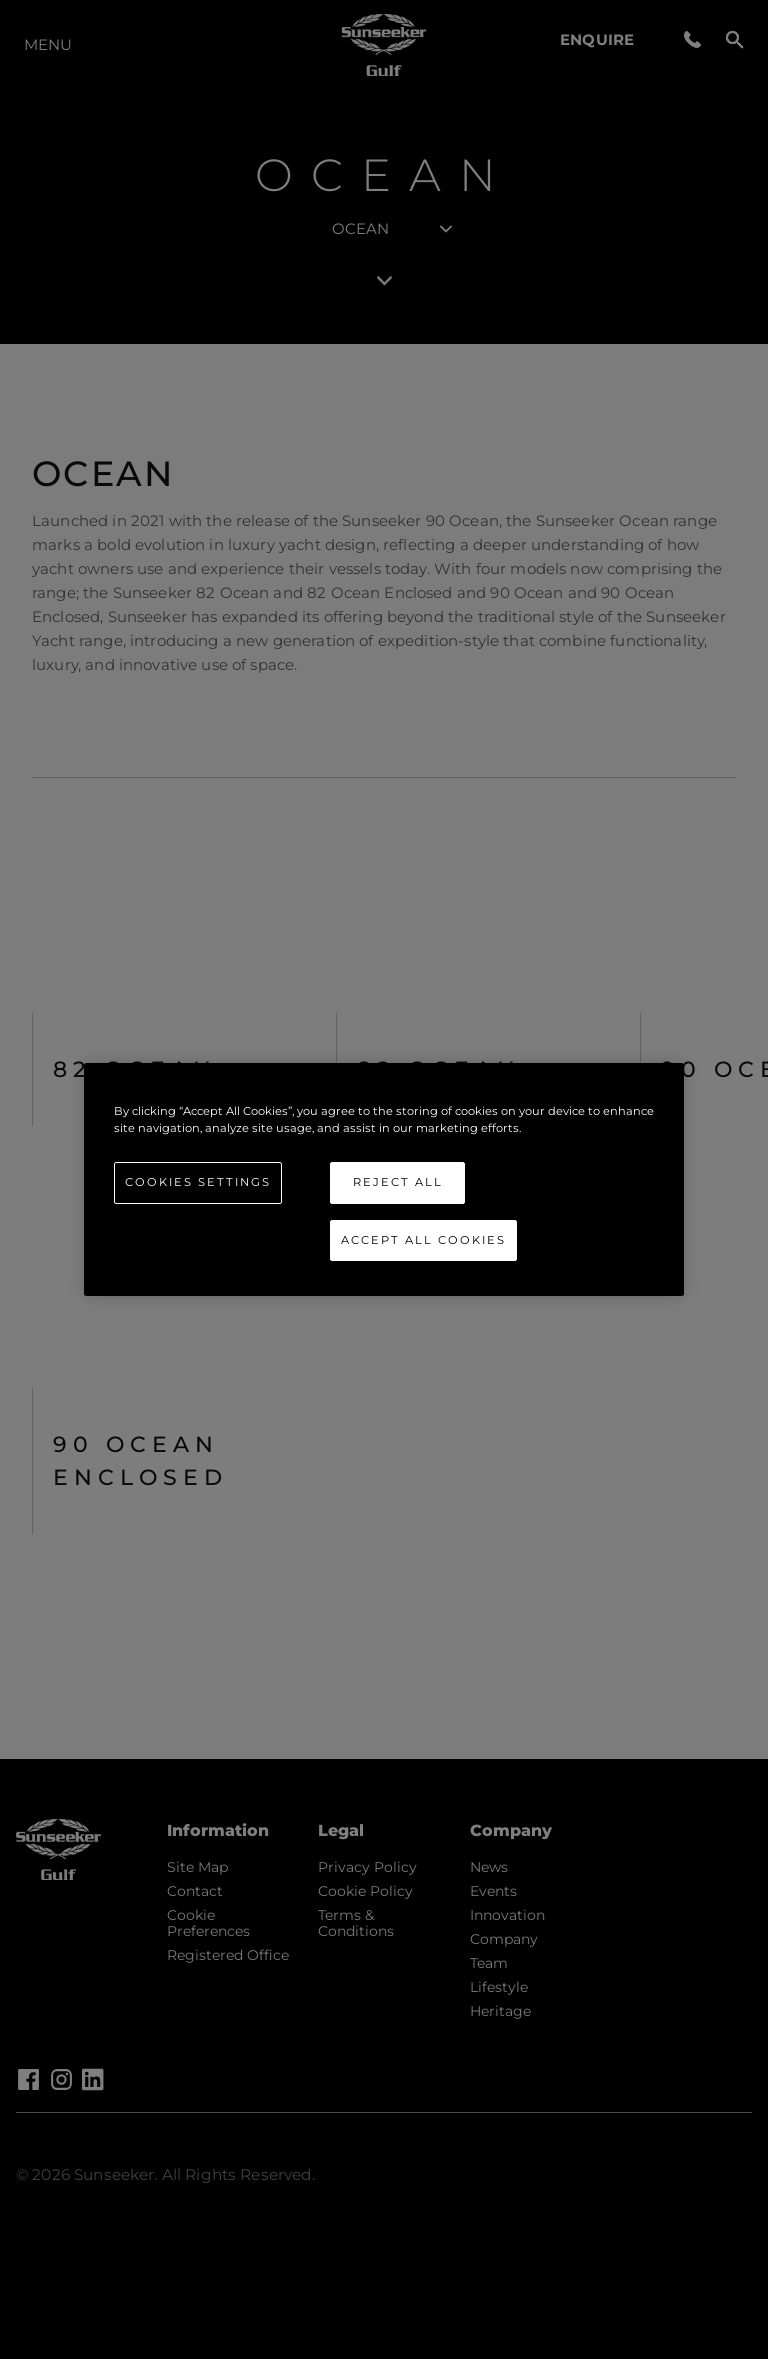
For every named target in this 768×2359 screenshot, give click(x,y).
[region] (384, 1180)
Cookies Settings (198, 1182)
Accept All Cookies (423, 1240)
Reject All (398, 1182)
